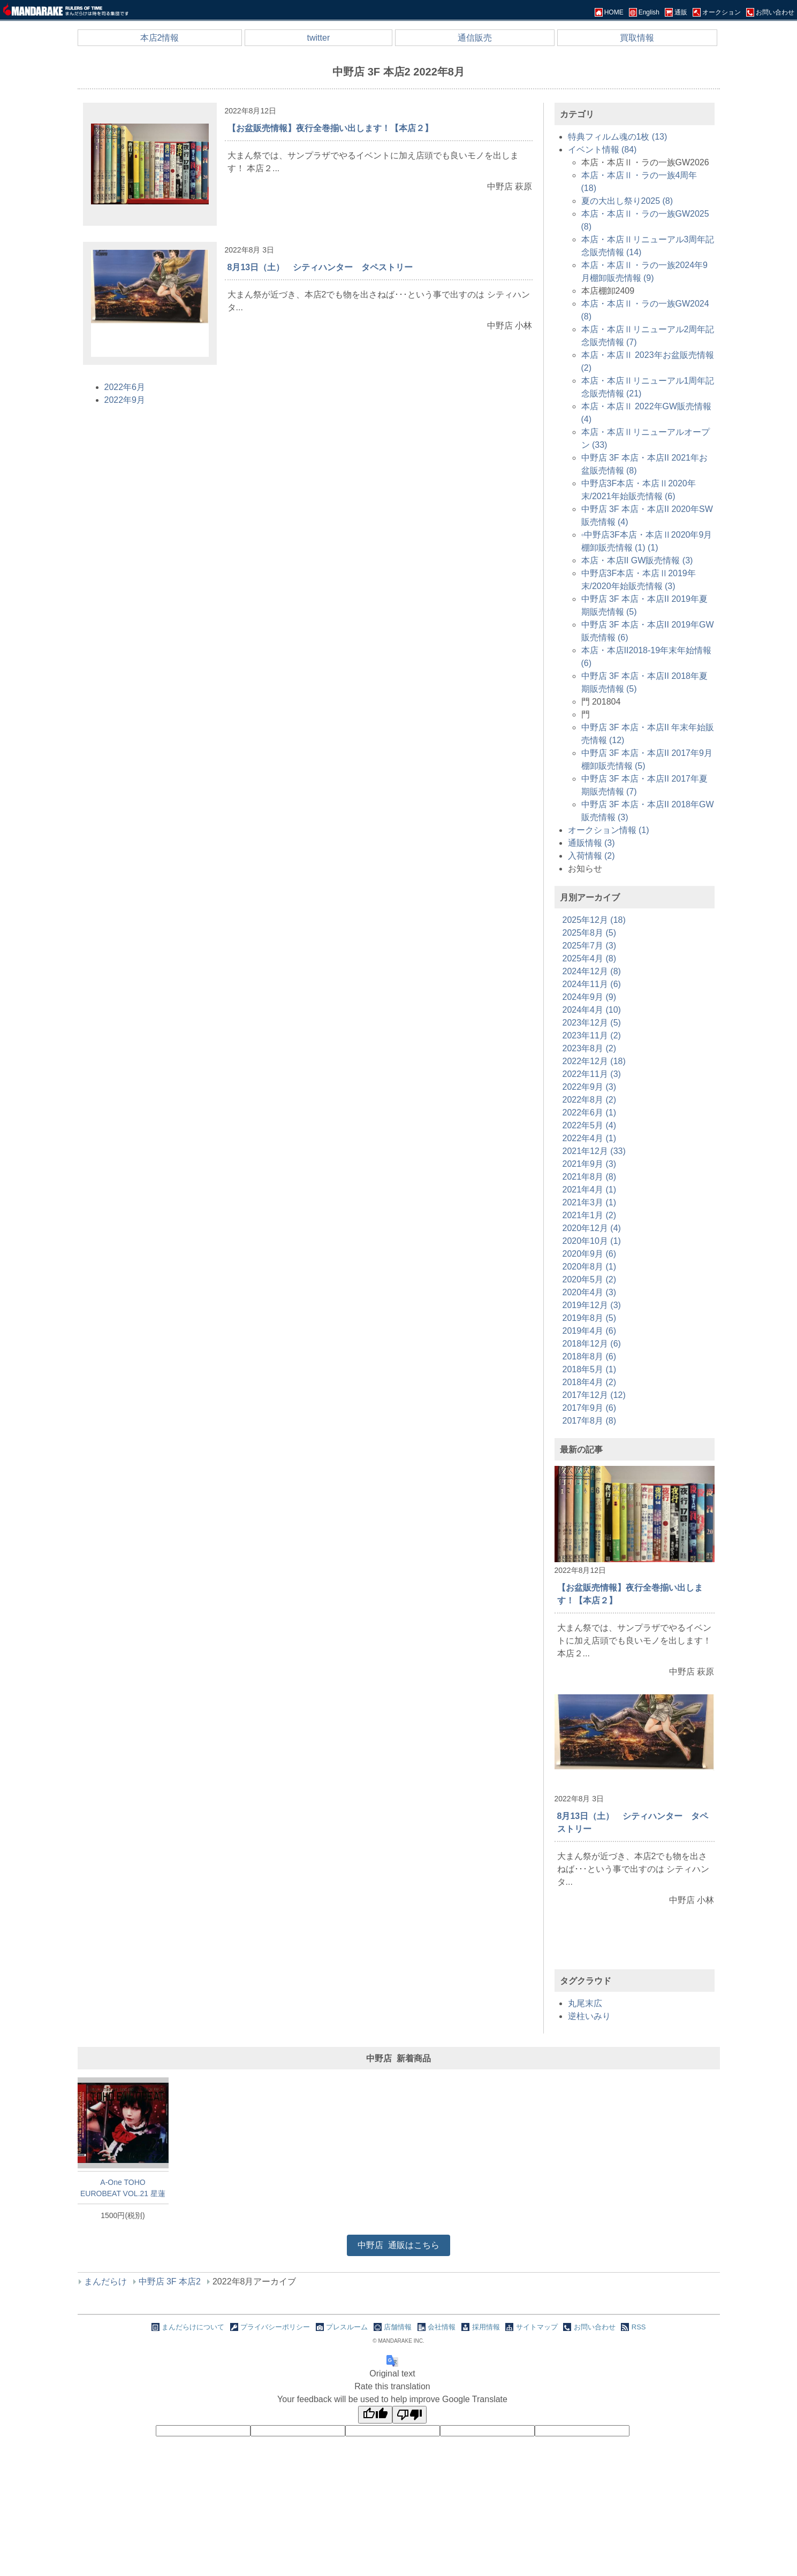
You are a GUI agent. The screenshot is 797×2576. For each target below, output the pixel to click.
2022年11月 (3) (592, 1074)
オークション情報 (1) (608, 830)
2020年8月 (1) (590, 1266)
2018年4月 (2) (590, 1382)
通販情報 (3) (591, 842)
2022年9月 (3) (590, 1086)
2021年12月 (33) (594, 1151)
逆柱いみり (589, 2016)
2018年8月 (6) (590, 1356)
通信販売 (475, 37)
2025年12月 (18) (594, 919)
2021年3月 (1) (590, 1202)
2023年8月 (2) (590, 1048)
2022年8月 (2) (590, 1099)
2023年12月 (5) (592, 1022)
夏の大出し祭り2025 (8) (627, 200)
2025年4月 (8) (590, 958)
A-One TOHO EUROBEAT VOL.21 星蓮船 (122, 2188)
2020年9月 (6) (590, 1253)
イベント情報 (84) (602, 149)
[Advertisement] (634, 1946)
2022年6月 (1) (590, 1112)
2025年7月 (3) (590, 945)
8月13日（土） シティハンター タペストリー (320, 267)
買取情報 (637, 37)
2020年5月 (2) (590, 1279)
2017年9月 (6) (590, 1407)
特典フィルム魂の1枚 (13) (617, 136)
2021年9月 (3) (590, 1163)
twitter (318, 37)
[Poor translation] (409, 2415)
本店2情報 (159, 37)
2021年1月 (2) (590, 1215)
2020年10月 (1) (592, 1240)
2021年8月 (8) (590, 1176)
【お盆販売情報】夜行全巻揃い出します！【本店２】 (330, 128)
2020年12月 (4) (592, 1228)
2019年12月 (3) (592, 1305)
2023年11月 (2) (592, 1035)
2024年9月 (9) (590, 997)
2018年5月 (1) (590, 1369)
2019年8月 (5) (590, 1318)
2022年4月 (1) (590, 1138)
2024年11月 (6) (592, 984)
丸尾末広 (585, 2003)
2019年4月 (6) (590, 1330)
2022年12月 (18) (594, 1061)
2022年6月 (125, 387)
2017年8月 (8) (590, 1420)
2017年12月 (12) (594, 1395)
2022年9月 (125, 399)
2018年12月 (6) (592, 1343)
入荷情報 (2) (591, 855)
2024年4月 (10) (592, 1009)
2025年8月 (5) (590, 932)
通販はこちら (398, 2245)
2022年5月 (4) (590, 1125)
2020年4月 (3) (590, 1292)
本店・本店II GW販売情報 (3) (637, 560)
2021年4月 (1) (590, 1189)
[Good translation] (375, 2415)
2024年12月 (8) (592, 971)
